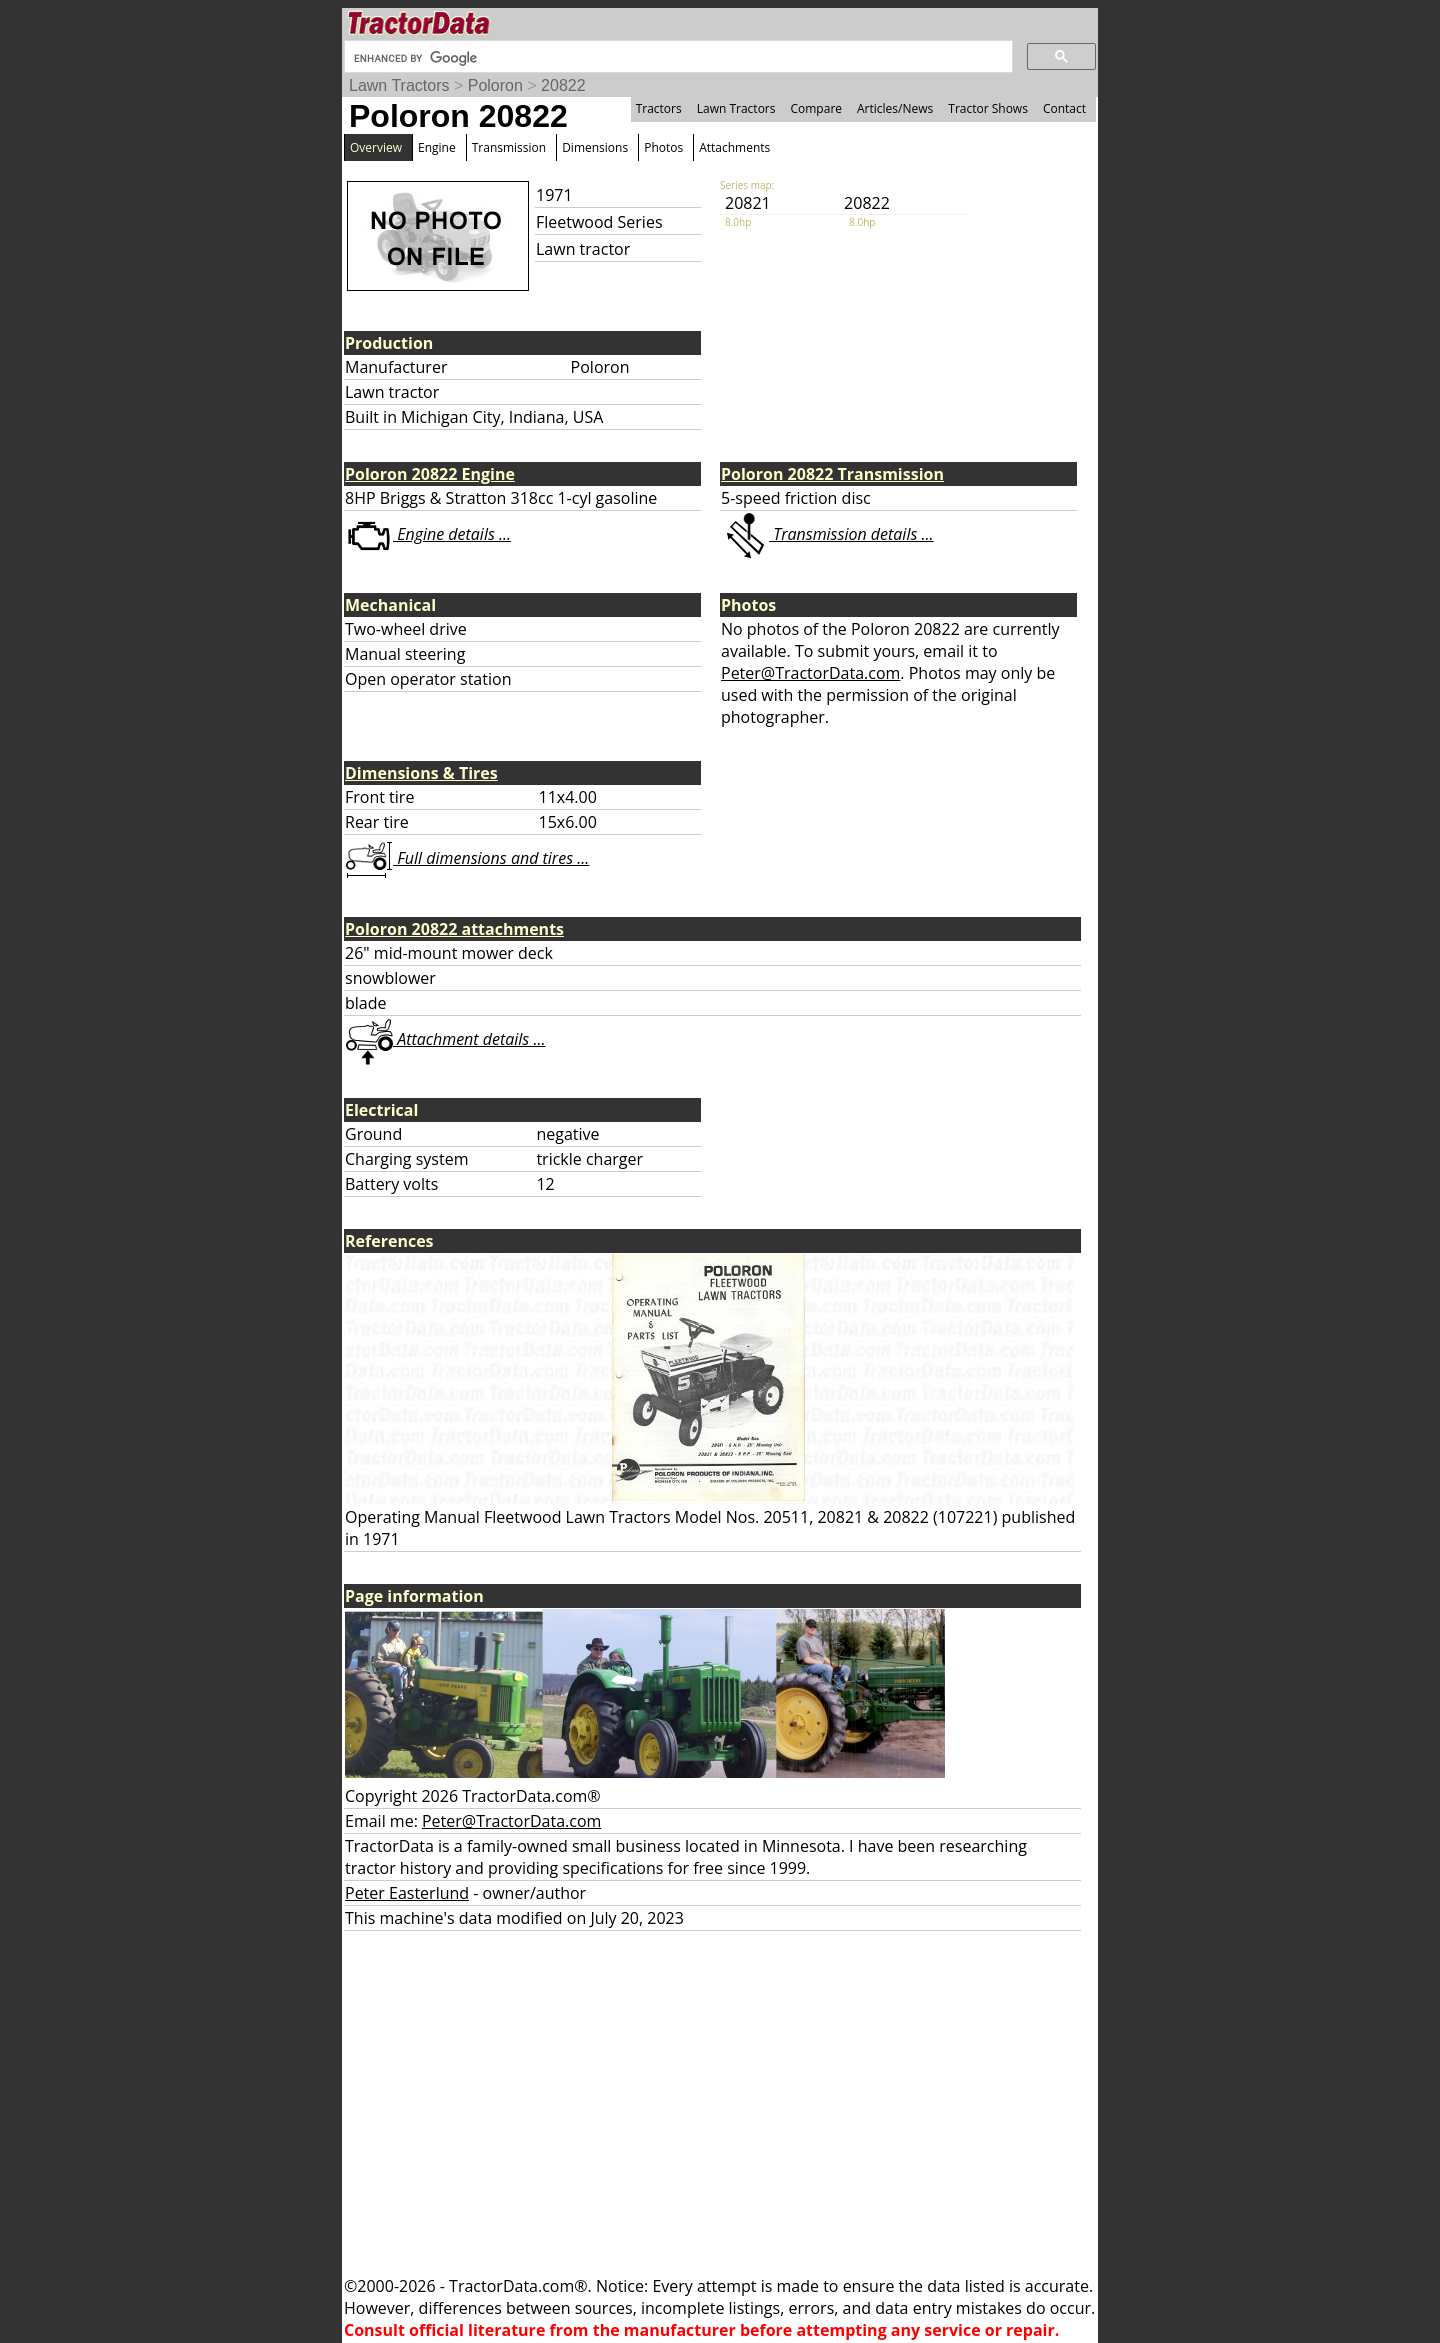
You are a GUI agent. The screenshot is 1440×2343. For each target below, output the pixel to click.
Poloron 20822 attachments (454, 929)
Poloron (495, 85)
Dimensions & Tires (421, 773)
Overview (376, 147)
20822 (563, 85)
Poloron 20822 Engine (430, 474)
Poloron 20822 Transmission (832, 474)
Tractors (659, 108)
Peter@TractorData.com (810, 673)
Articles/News (895, 108)
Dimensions (595, 147)
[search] (676, 58)
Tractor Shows (988, 108)
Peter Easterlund (407, 1893)
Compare (816, 108)
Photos (663, 147)
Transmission (509, 147)
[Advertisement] (720, 2103)
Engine (437, 147)
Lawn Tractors (399, 85)
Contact (1064, 108)
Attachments (734, 147)
